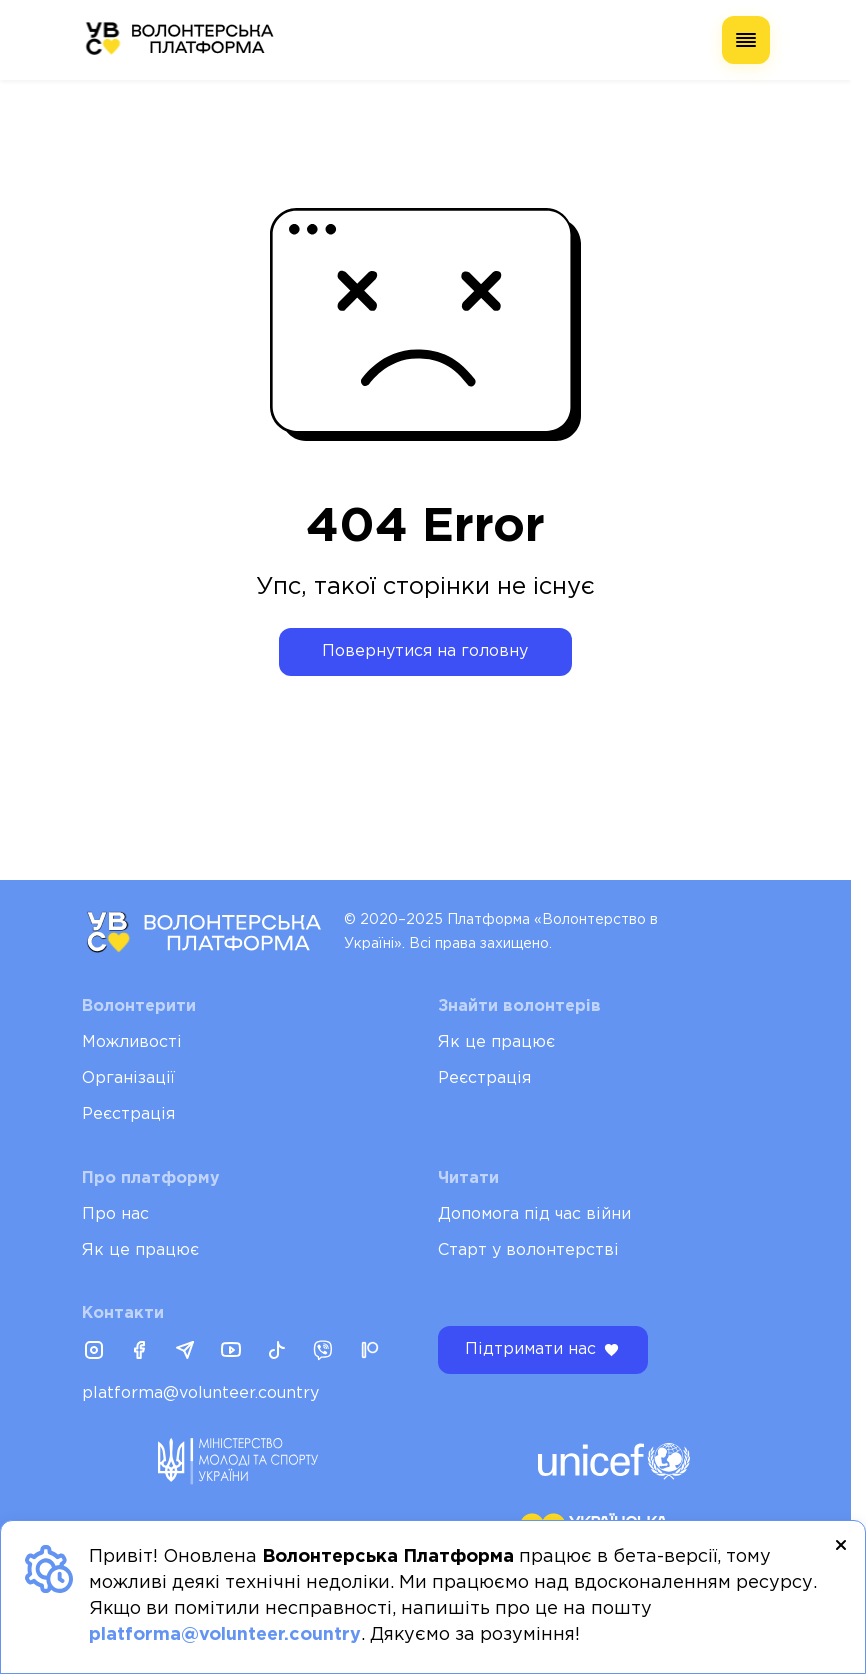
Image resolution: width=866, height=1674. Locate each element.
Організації (128, 1078)
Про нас (115, 1214)
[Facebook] (139, 1352)
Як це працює (496, 1042)
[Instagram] (94, 1352)
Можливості (132, 1042)
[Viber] (323, 1352)
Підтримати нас (543, 1350)
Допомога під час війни (534, 1214)
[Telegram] (185, 1352)
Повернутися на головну (425, 651)
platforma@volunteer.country (200, 1393)
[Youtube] (231, 1352)
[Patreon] (369, 1352)
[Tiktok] (277, 1352)
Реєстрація (128, 1114)
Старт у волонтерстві (528, 1250)
